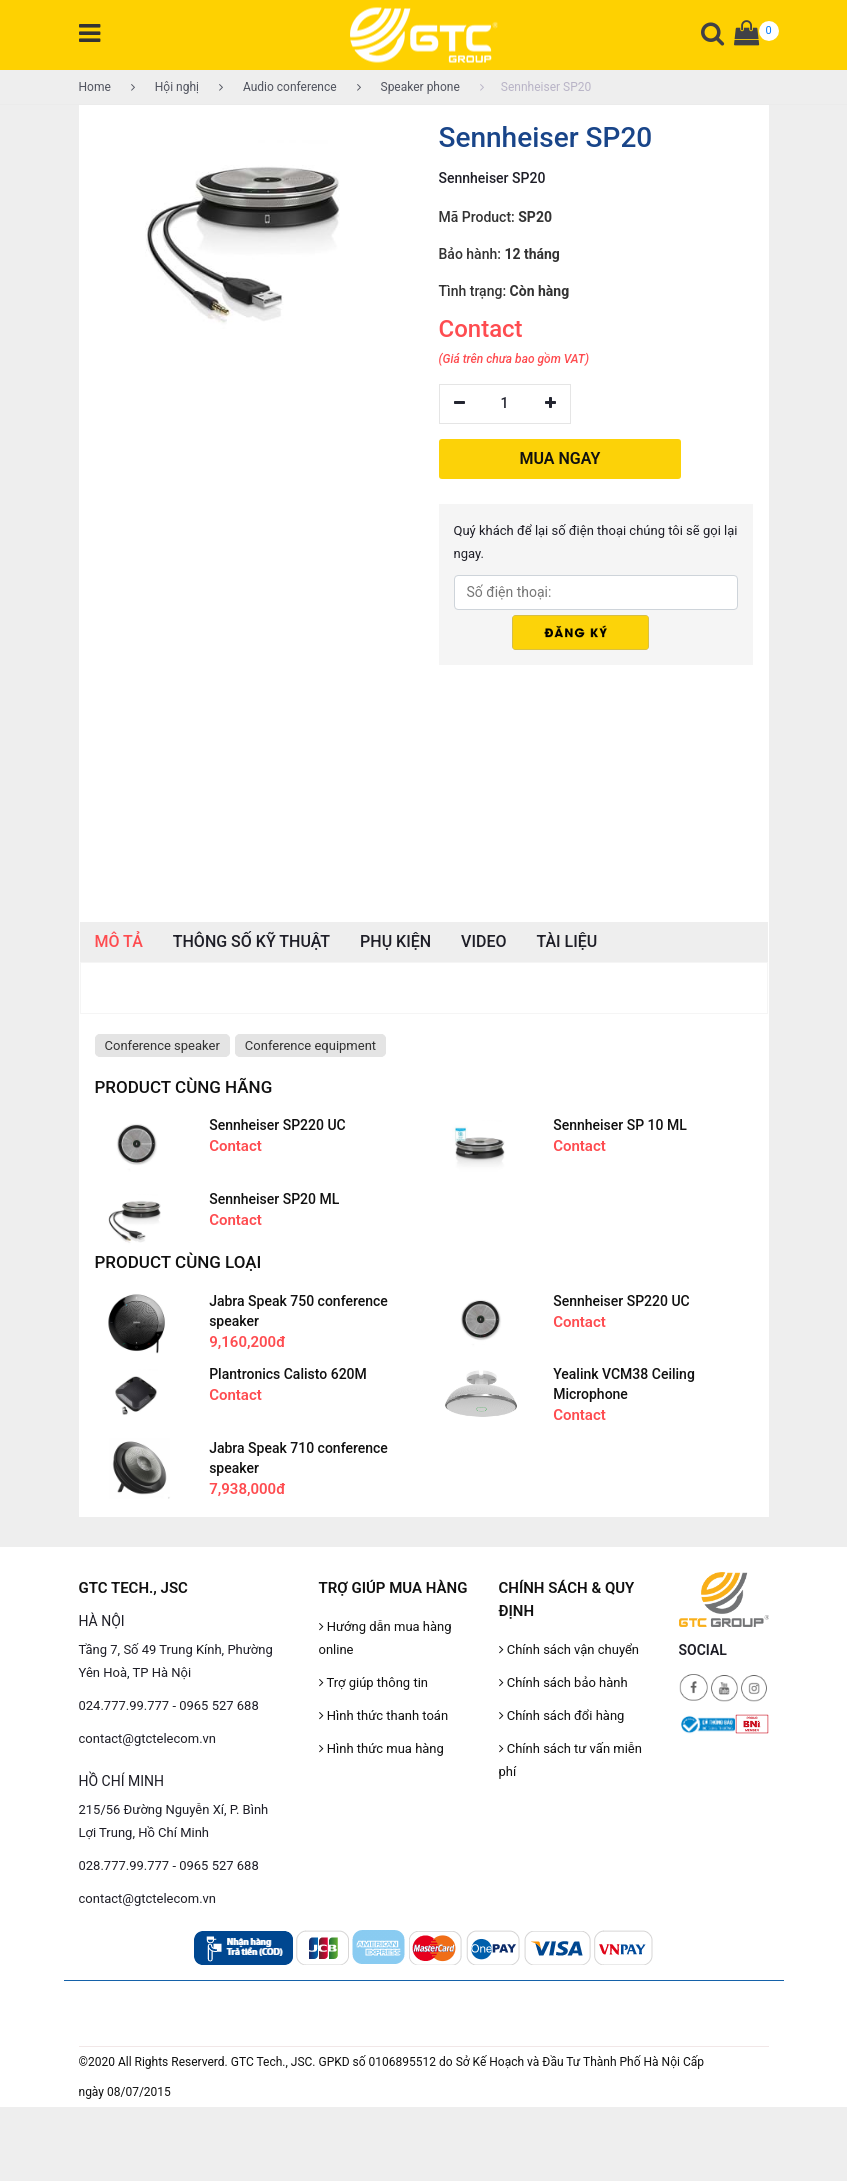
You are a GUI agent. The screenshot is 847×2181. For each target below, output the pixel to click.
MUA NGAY (560, 458)
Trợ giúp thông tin (373, 1682)
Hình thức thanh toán (384, 1715)
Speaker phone (408, 87)
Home (95, 87)
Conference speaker (162, 1045)
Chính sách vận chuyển (569, 1649)
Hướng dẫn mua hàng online (385, 1638)
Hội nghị (165, 87)
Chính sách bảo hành (563, 1682)
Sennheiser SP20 (535, 87)
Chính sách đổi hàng (562, 1715)
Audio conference (278, 87)
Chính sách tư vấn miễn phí (570, 1760)
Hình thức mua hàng (381, 1748)
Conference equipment (310, 1045)
